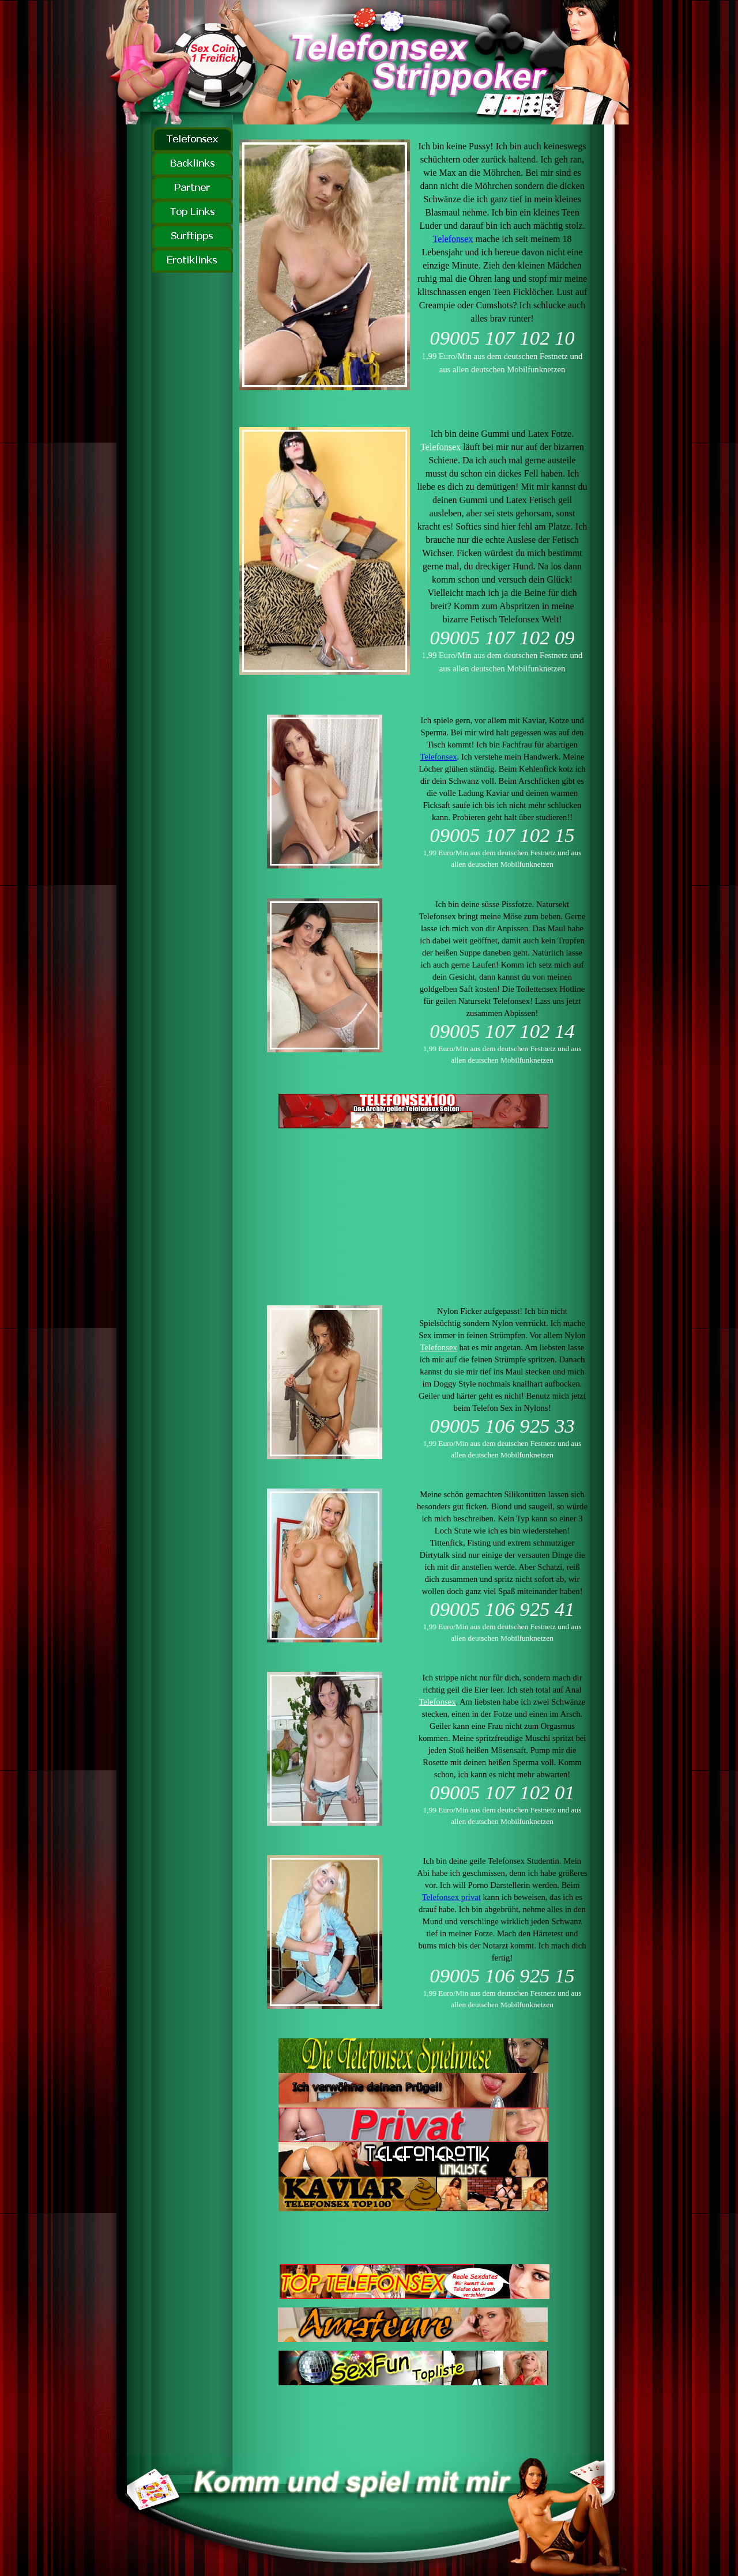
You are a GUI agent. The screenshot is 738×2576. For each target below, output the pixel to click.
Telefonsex (452, 239)
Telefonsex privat (451, 1897)
